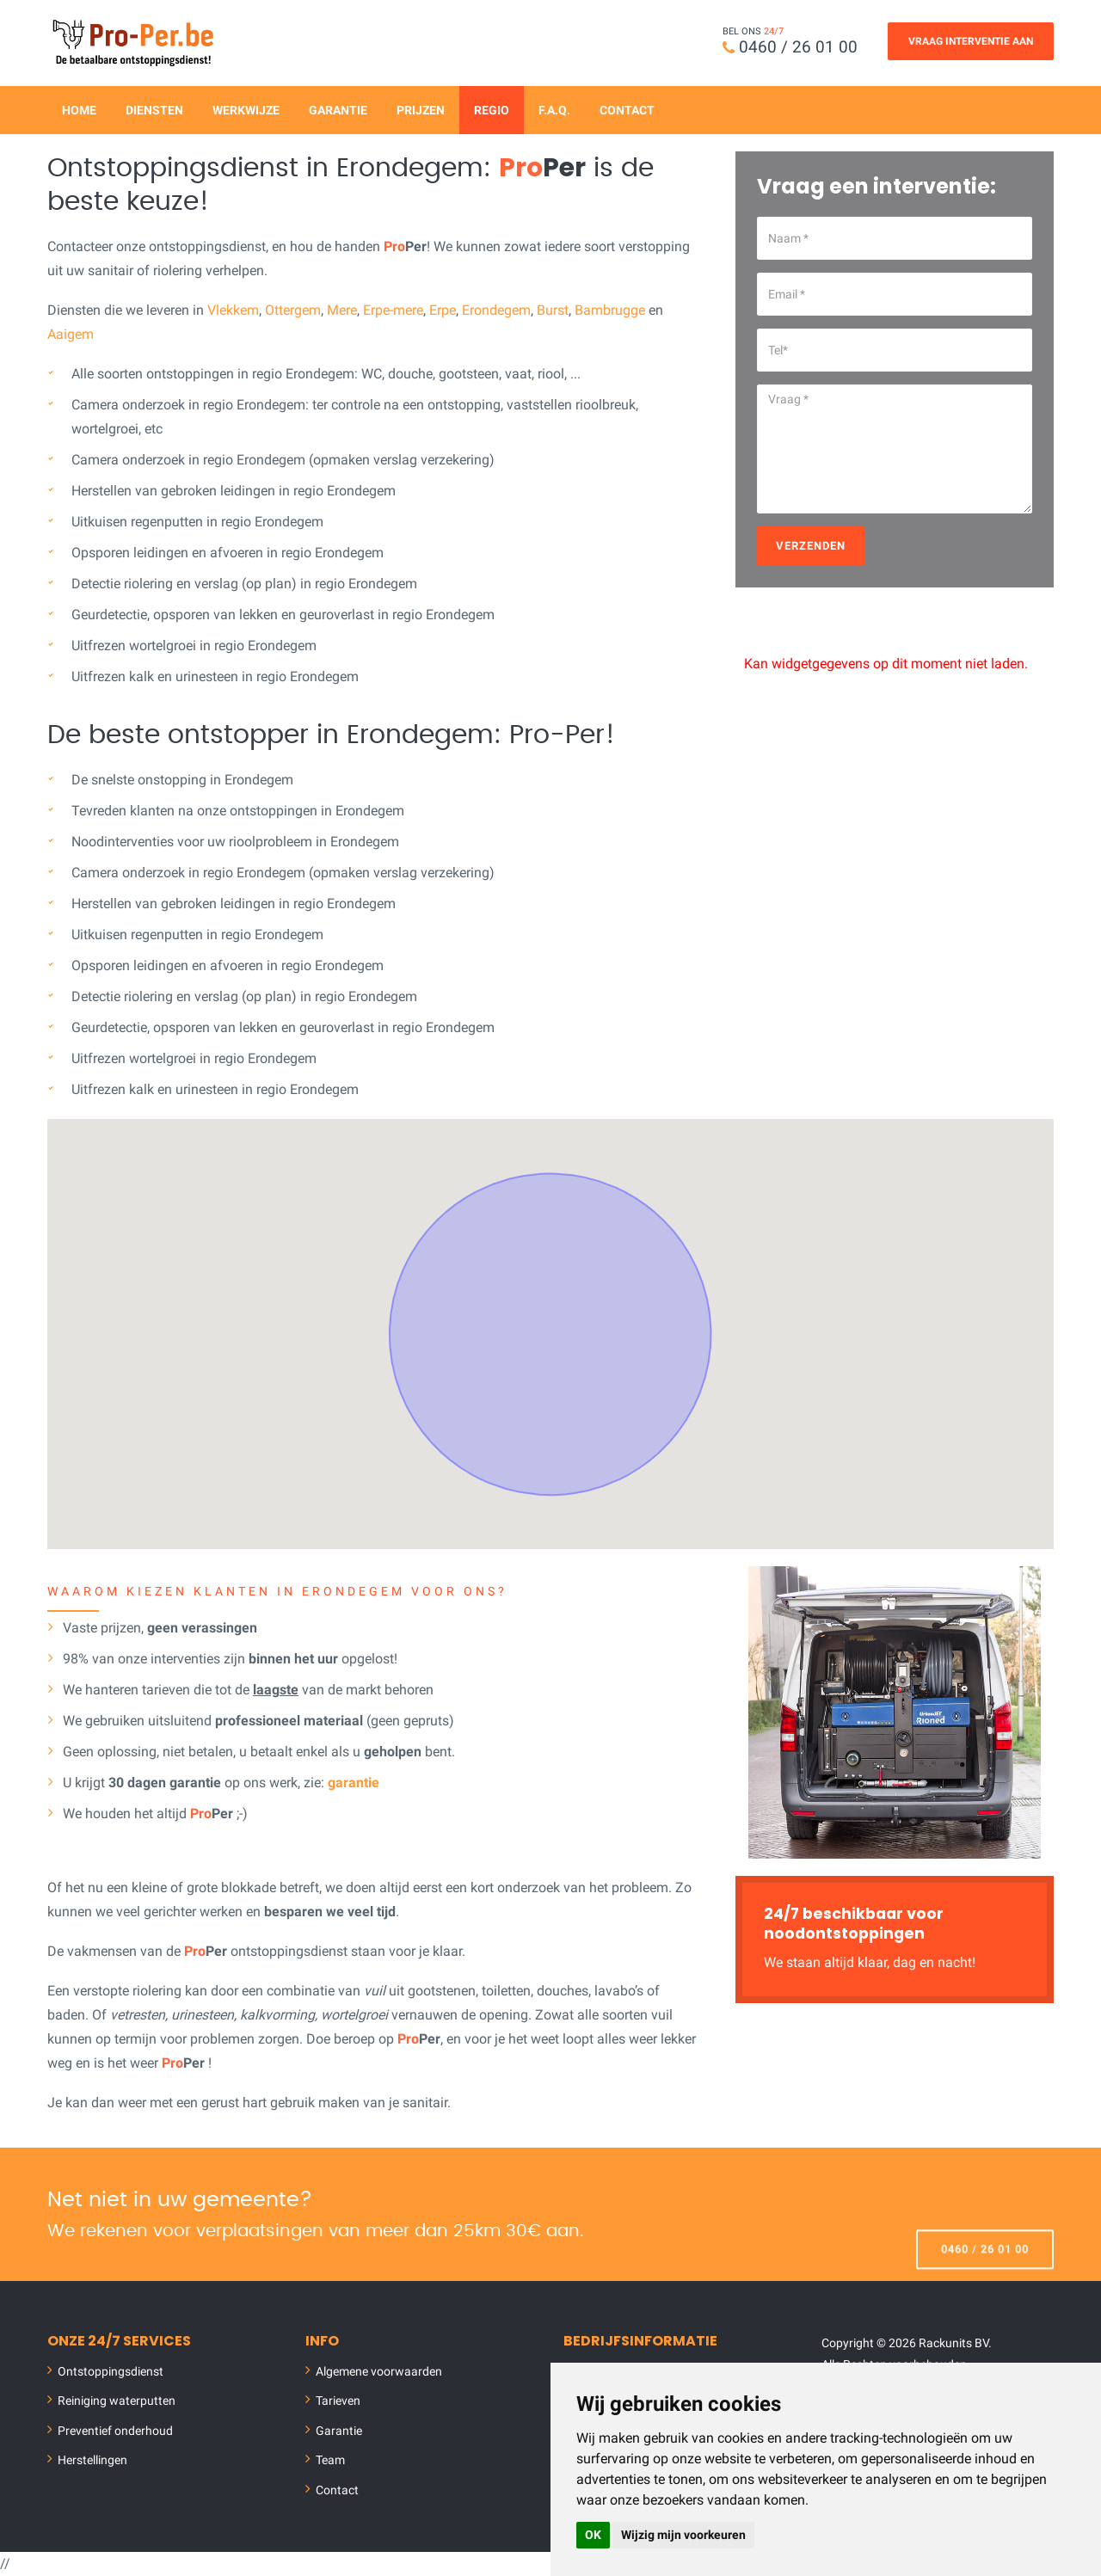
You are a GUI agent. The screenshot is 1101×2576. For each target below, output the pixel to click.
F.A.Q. (554, 110)
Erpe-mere (393, 310)
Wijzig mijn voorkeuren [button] (683, 2535)
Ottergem (293, 310)
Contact (627, 110)
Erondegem (496, 310)
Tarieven (338, 2400)
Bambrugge (610, 310)
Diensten (154, 110)
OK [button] (593, 2535)
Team (330, 2460)
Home (79, 110)
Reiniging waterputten (116, 2400)
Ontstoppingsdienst (110, 2371)
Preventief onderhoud (115, 2431)
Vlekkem (233, 310)
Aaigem (70, 334)
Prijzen (421, 110)
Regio (491, 110)
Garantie (338, 110)
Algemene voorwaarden (379, 2371)
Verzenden (811, 545)
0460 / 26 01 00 (798, 47)
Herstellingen (92, 2460)
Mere (342, 310)
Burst (553, 310)
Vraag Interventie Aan (970, 41)
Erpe (442, 310)
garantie (353, 1782)
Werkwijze (246, 110)
